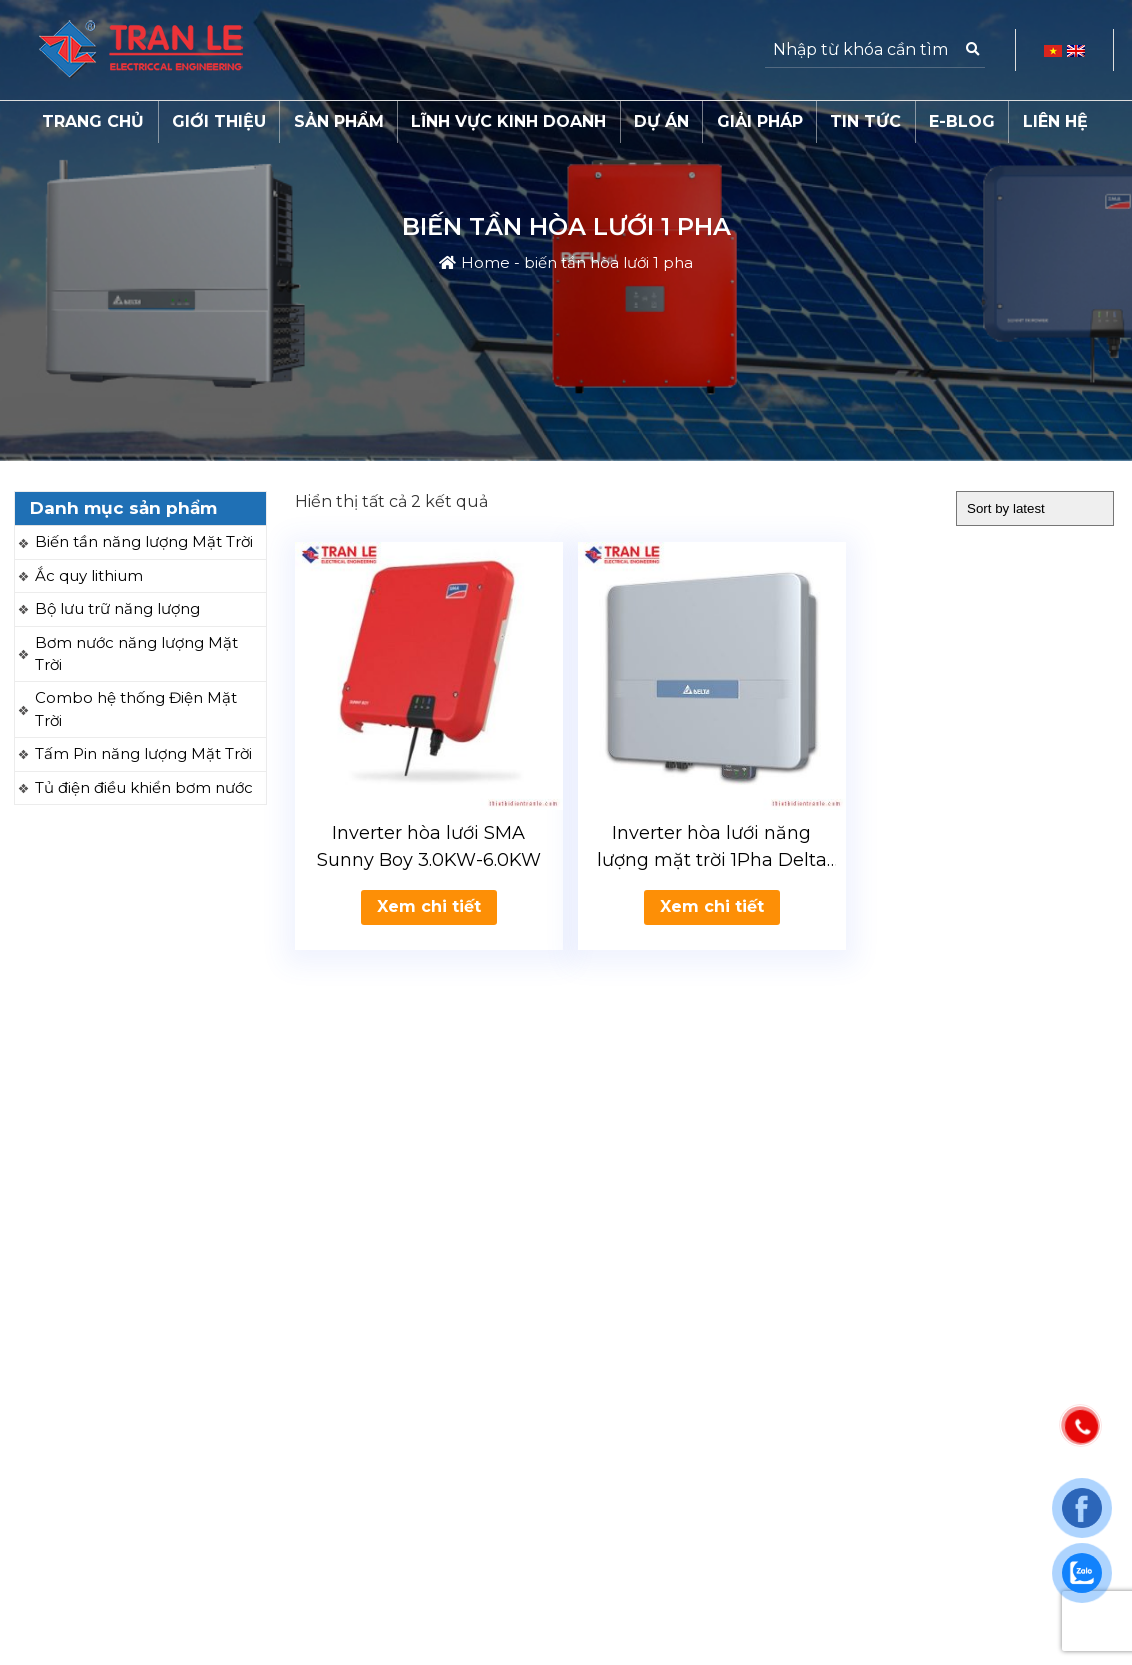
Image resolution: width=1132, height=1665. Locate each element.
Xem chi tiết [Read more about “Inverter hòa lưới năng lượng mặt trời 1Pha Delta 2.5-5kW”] (712, 906)
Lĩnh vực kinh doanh (508, 121)
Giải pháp (760, 121)
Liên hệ (1055, 121)
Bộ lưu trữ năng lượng (117, 608)
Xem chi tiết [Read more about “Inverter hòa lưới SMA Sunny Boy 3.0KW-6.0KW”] (429, 906)
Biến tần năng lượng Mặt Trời (144, 541)
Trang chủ (93, 121)
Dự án (661, 121)
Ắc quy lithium (89, 575)
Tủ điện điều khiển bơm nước (144, 787)
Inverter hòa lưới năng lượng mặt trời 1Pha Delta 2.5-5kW (712, 848)
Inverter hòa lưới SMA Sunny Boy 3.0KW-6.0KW (429, 846)
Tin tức (865, 121)
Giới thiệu (219, 121)
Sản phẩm (339, 121)
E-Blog (962, 121)
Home (485, 262)
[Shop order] (1035, 508)
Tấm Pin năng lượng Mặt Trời (143, 753)
